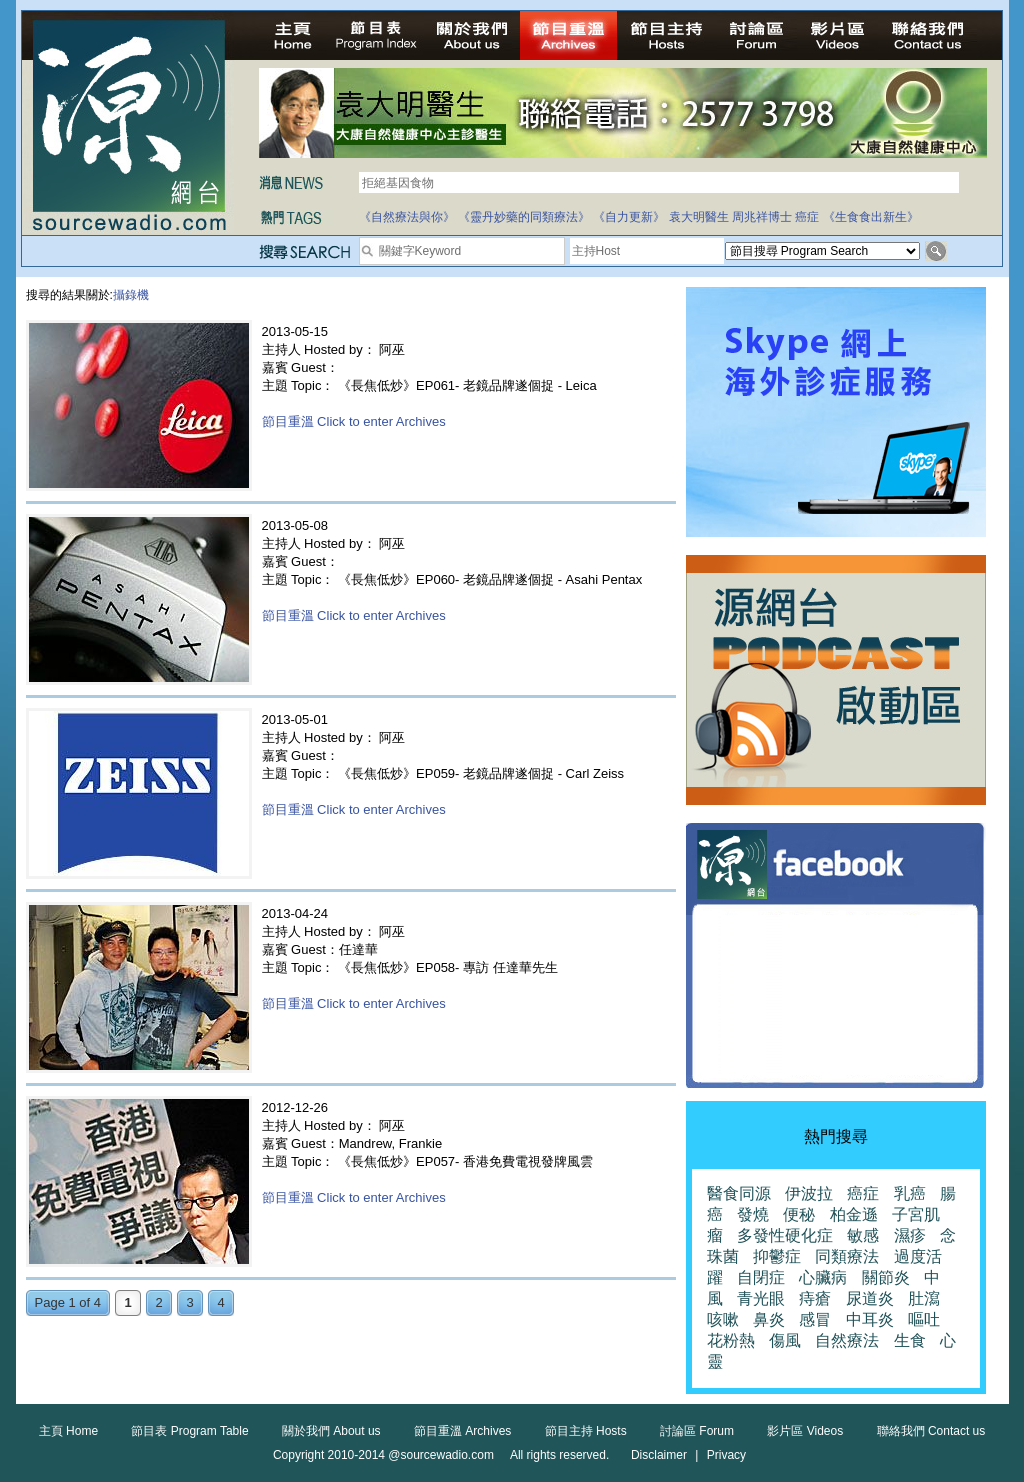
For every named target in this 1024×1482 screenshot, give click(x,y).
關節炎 (886, 1277)
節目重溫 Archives (462, 1431)
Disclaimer (659, 1455)
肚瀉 (924, 1298)
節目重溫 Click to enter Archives (354, 421)
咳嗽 (723, 1319)
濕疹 (910, 1235)
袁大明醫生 (699, 217)
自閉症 (761, 1277)
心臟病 (823, 1277)
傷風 (785, 1340)
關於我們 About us (331, 1431)
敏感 (863, 1235)
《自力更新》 (629, 217)
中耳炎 (870, 1319)
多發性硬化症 (785, 1235)
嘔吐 (924, 1319)
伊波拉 (809, 1193)
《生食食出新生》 (871, 217)
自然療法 (847, 1340)
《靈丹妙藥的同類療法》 (524, 217)
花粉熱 (731, 1340)
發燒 (753, 1214)
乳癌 (910, 1193)
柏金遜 (854, 1214)
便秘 (799, 1214)
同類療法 (847, 1256)
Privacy (726, 1455)
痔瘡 (815, 1298)
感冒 (815, 1319)
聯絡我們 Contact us (931, 1431)
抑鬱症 (777, 1256)
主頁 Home (68, 1431)
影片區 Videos (805, 1431)
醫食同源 (739, 1193)
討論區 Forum (697, 1431)
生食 (910, 1340)
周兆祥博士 (762, 217)
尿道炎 (870, 1298)
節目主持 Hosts (586, 1431)
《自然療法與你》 (407, 217)
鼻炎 (769, 1319)
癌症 (807, 217)
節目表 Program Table (189, 1431)
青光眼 (761, 1298)
